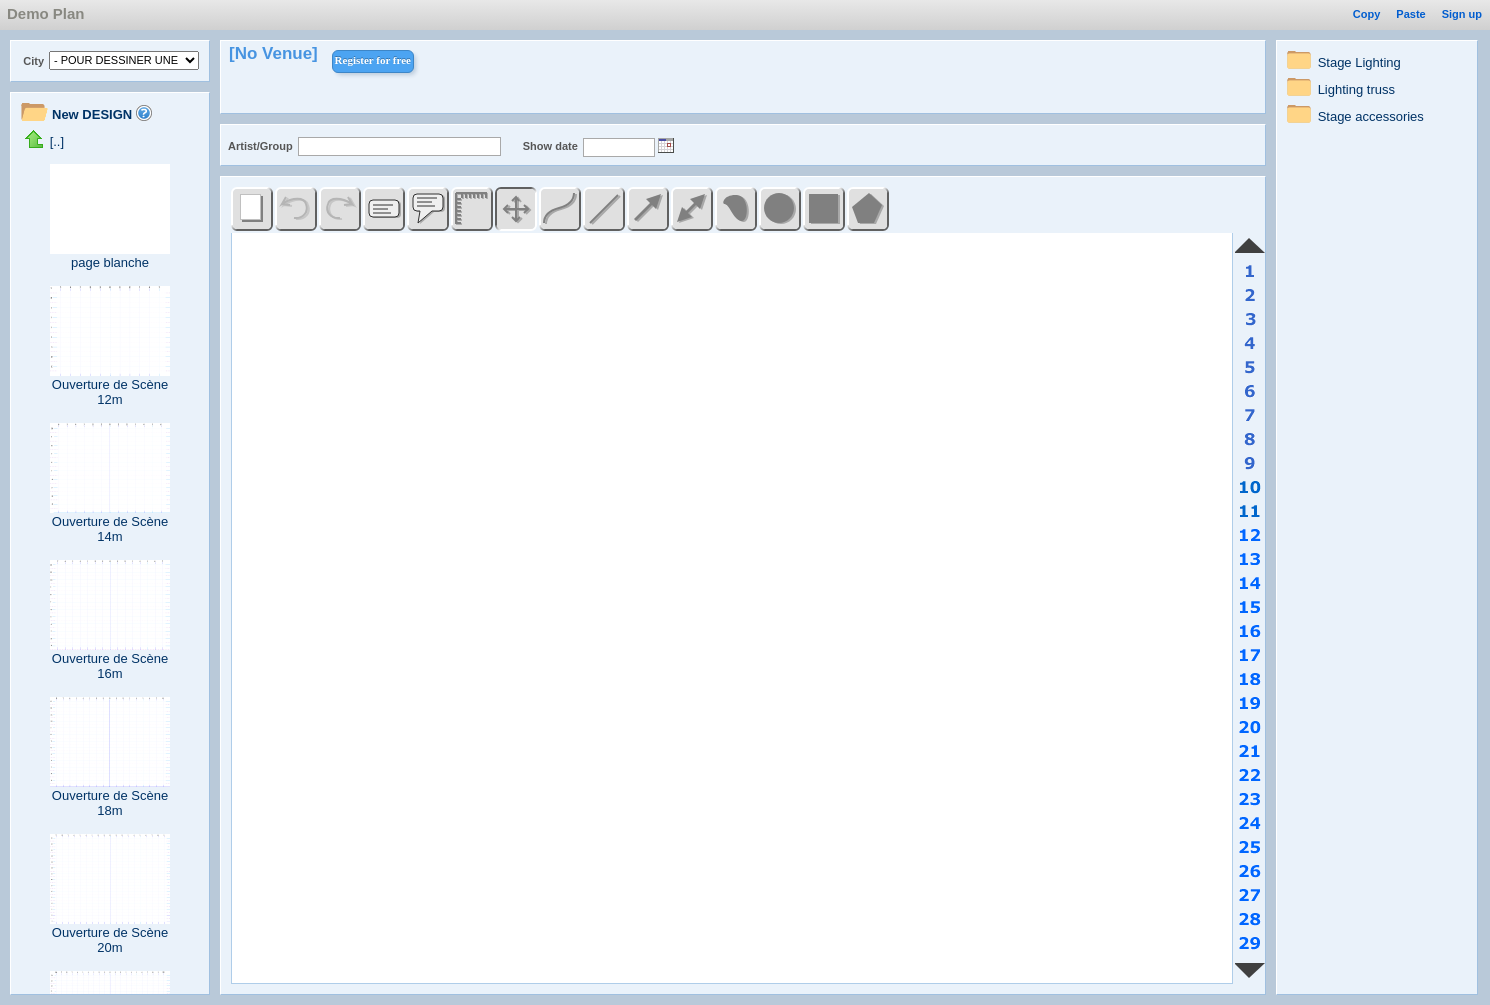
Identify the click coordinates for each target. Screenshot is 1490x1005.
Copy (1367, 14)
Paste (1410, 14)
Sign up (1462, 14)
